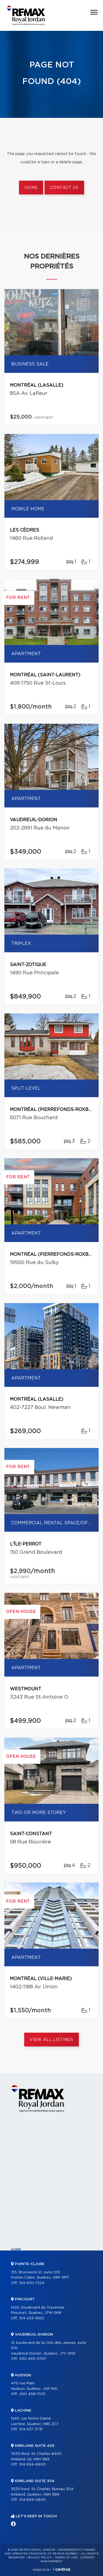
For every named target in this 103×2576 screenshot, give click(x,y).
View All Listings (51, 2040)
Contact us (64, 188)
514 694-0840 (32, 2500)
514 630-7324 (31, 2283)
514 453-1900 (31, 2318)
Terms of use (66, 2557)
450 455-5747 (32, 2359)
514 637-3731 (31, 2429)
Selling (18, 2324)
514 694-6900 (32, 2464)
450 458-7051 (32, 2394)
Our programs (25, 2296)
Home (31, 188)
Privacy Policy (39, 2557)
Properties (21, 2259)
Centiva (61, 2569)
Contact (19, 2362)
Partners (20, 2287)
